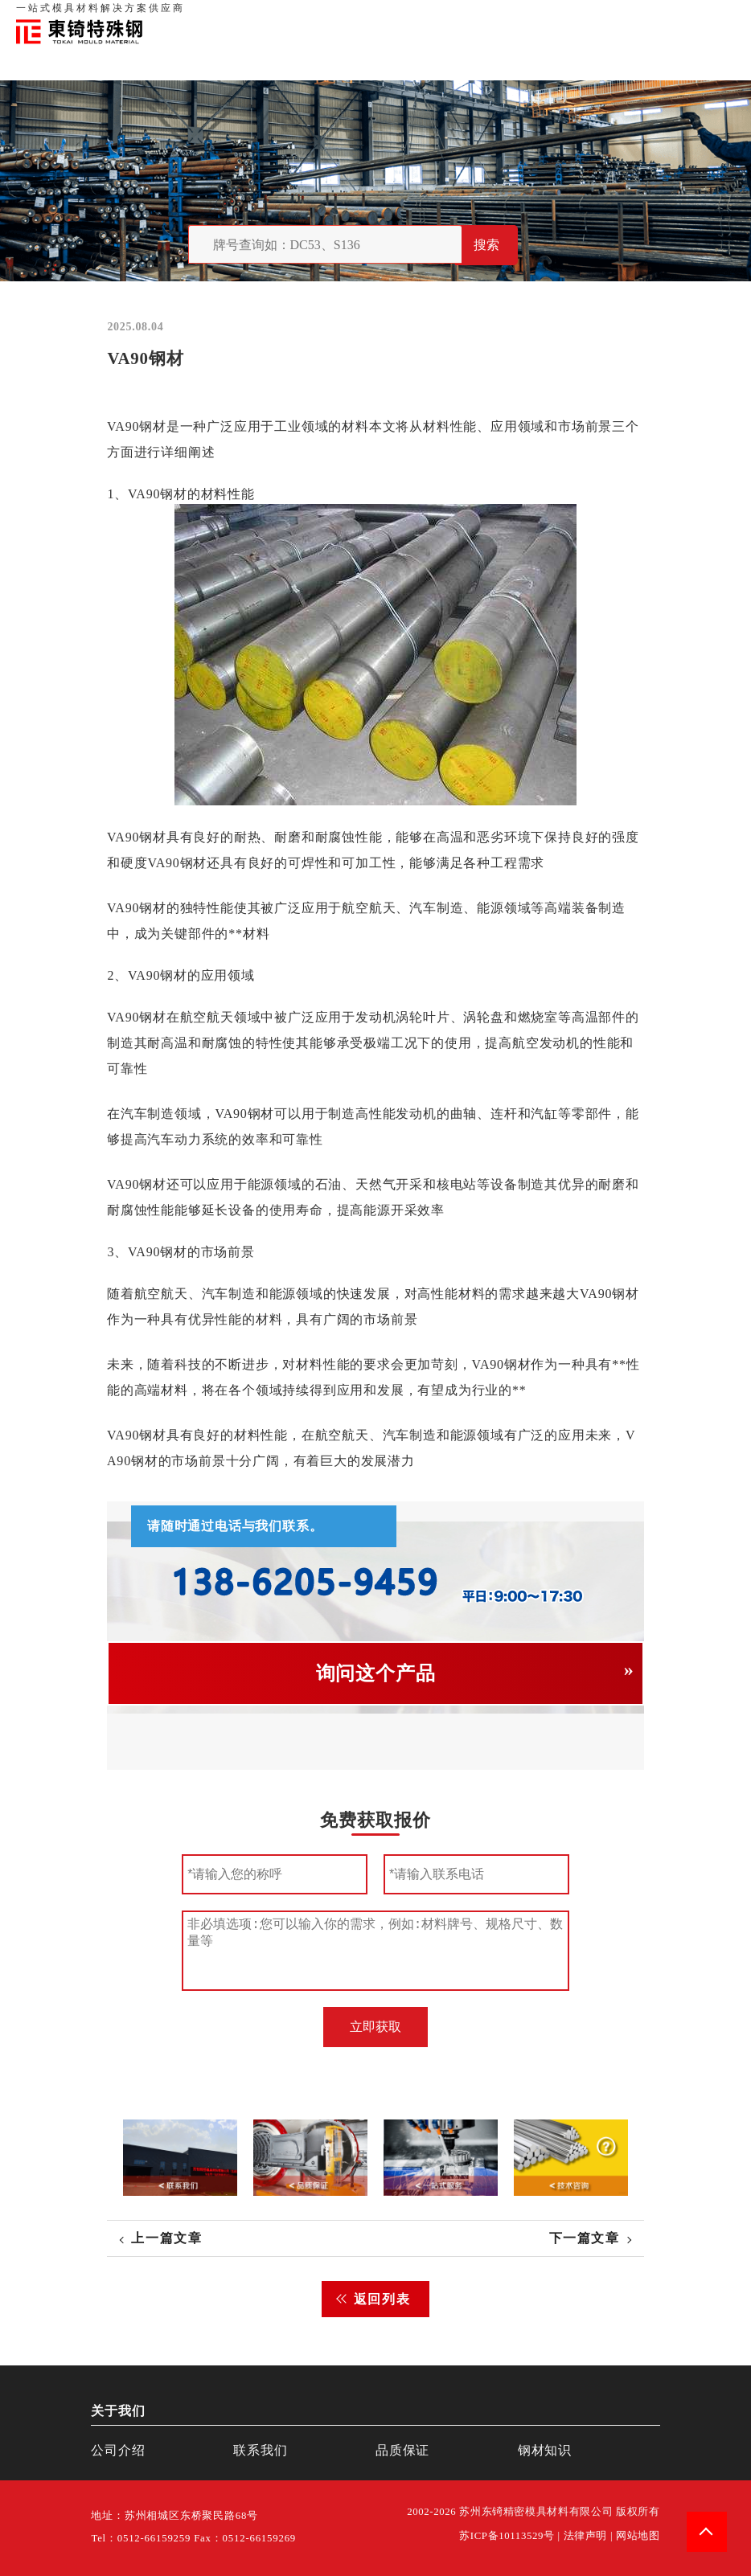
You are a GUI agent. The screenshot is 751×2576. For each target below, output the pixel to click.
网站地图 (638, 2535)
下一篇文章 (584, 2238)
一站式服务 (663, 16)
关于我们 (508, 16)
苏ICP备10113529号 (507, 2535)
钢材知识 (718, 16)
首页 (468, 16)
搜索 (486, 245)
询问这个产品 (376, 1673)
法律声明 (586, 2535)
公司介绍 (118, 2450)
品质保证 (558, 16)
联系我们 (608, 16)
